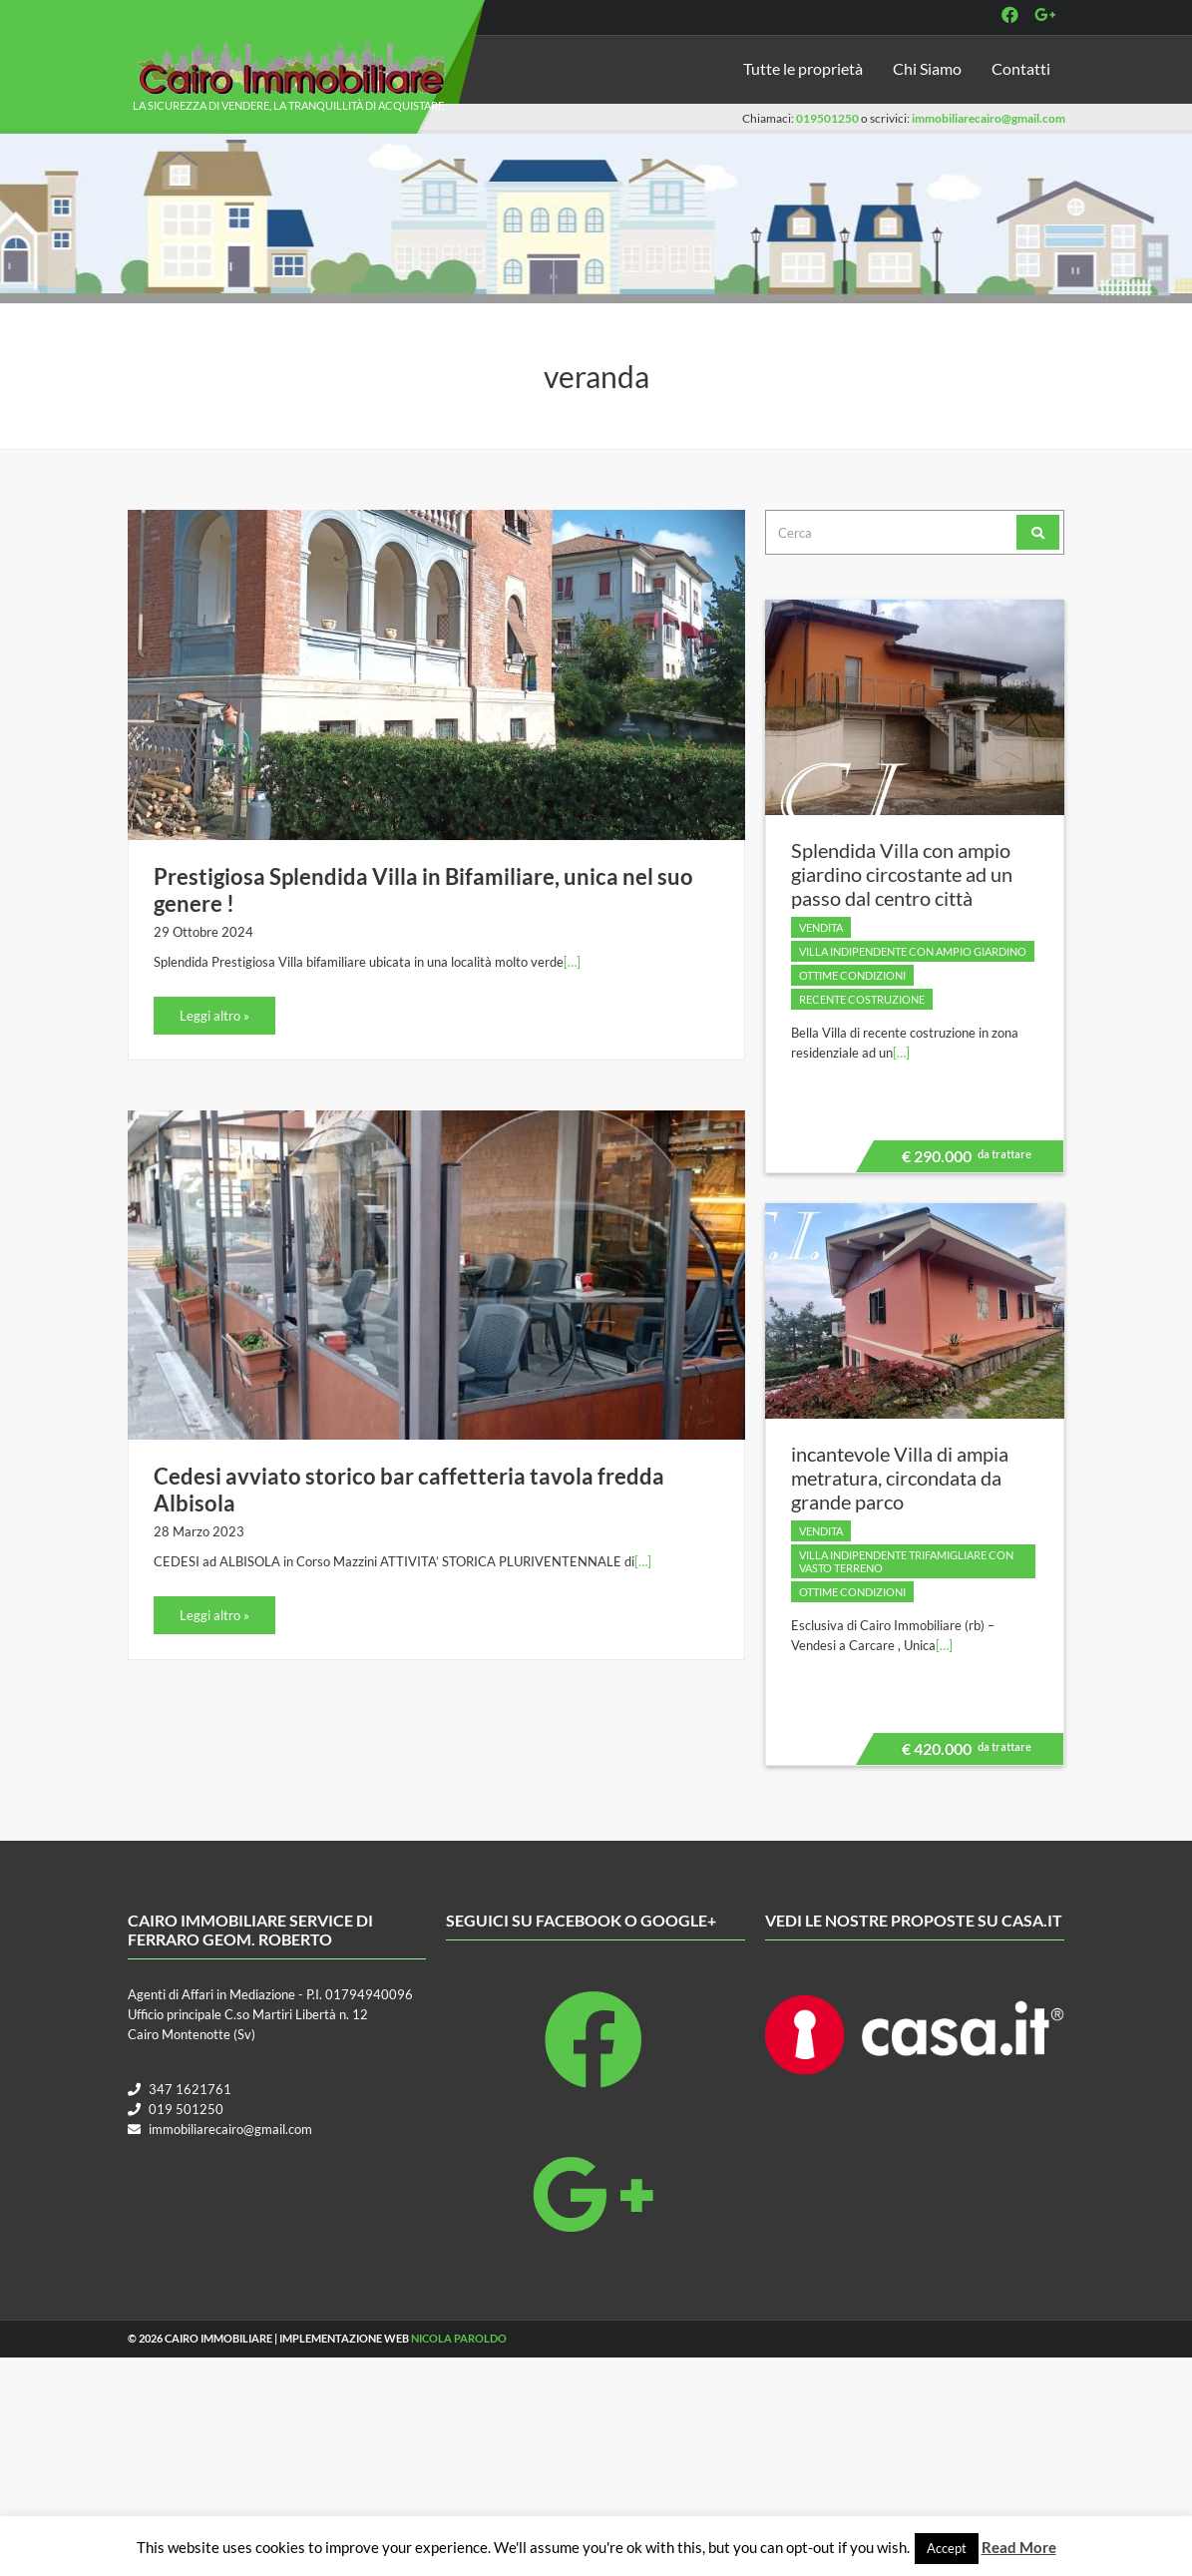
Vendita (821, 927)
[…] (572, 962)
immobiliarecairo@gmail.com (988, 118)
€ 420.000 (963, 1752)
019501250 (827, 118)
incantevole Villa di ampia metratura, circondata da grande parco (899, 1477)
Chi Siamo (927, 68)
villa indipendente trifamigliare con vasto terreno (906, 1561)
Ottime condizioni (852, 975)
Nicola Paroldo (459, 2338)
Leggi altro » (214, 1016)
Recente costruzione (862, 999)
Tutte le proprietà (803, 68)
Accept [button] (947, 2548)
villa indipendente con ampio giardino (912, 951)
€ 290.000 (963, 1159)
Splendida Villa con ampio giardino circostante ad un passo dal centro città (901, 874)
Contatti (1021, 68)
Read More (1019, 2547)
